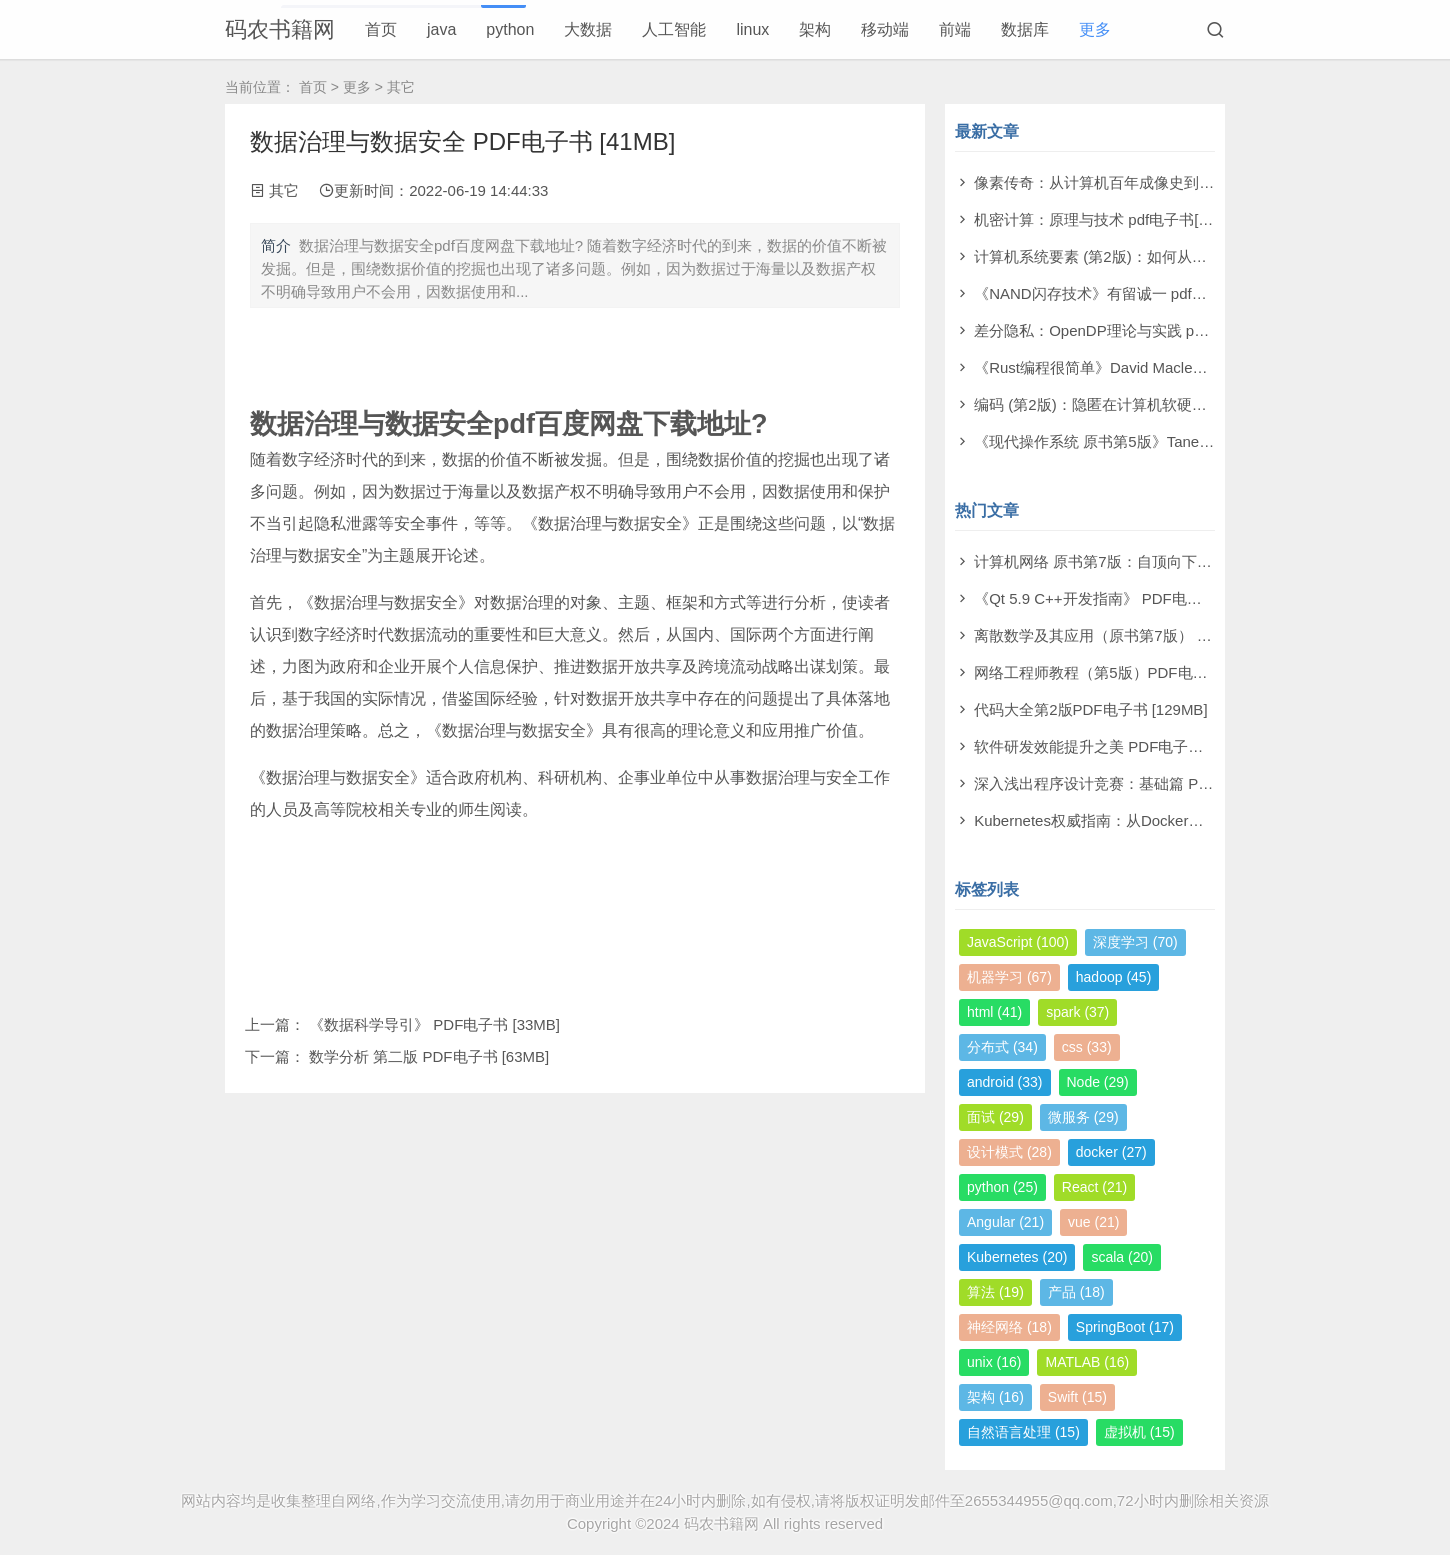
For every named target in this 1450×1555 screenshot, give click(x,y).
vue (1093, 1222)
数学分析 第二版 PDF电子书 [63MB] (429, 1056)
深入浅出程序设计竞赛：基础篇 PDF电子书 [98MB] (1144, 783)
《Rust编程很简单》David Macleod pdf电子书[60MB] (1150, 367)
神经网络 (1009, 1327)
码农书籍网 (280, 29)
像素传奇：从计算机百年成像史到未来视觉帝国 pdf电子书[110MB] (1194, 182)
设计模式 (1009, 1152)
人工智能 (674, 29)
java (441, 29)
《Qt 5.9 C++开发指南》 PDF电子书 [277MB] (1125, 598)
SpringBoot (1125, 1327)
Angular (1005, 1222)
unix (994, 1362)
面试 (995, 1117)
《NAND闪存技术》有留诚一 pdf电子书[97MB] (1129, 293)
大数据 (588, 29)
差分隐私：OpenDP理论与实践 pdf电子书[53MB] (1136, 330)
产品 (1076, 1292)
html (994, 1012)
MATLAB (1087, 1362)
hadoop (1114, 977)
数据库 (1025, 29)
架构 (815, 29)
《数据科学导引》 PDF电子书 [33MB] (434, 1024)
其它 (401, 87)
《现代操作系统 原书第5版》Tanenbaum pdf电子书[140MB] (1172, 441)
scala (1121, 1257)
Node (1098, 1082)
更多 (1095, 29)
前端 (955, 29)
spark (1077, 1012)
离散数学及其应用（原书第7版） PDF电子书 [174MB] (1153, 635)
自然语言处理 (1023, 1432)
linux (752, 29)
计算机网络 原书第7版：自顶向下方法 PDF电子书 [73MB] (1165, 561)
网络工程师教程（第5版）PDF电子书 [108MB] (1128, 672)
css (1087, 1047)
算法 (995, 1292)
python (510, 29)
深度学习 (1135, 942)
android (1005, 1082)
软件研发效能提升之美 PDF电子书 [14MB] (1114, 746)
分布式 (1002, 1047)
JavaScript (1018, 942)
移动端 (885, 29)
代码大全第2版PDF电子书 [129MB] (1090, 709)
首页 (381, 29)
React (1094, 1187)
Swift (1077, 1397)
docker (1111, 1152)
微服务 (1083, 1117)
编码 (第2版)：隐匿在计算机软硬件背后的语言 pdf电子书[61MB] (1186, 404)
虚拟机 (1139, 1432)
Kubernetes (1017, 1257)
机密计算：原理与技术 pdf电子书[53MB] (1108, 219)
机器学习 (1009, 977)
